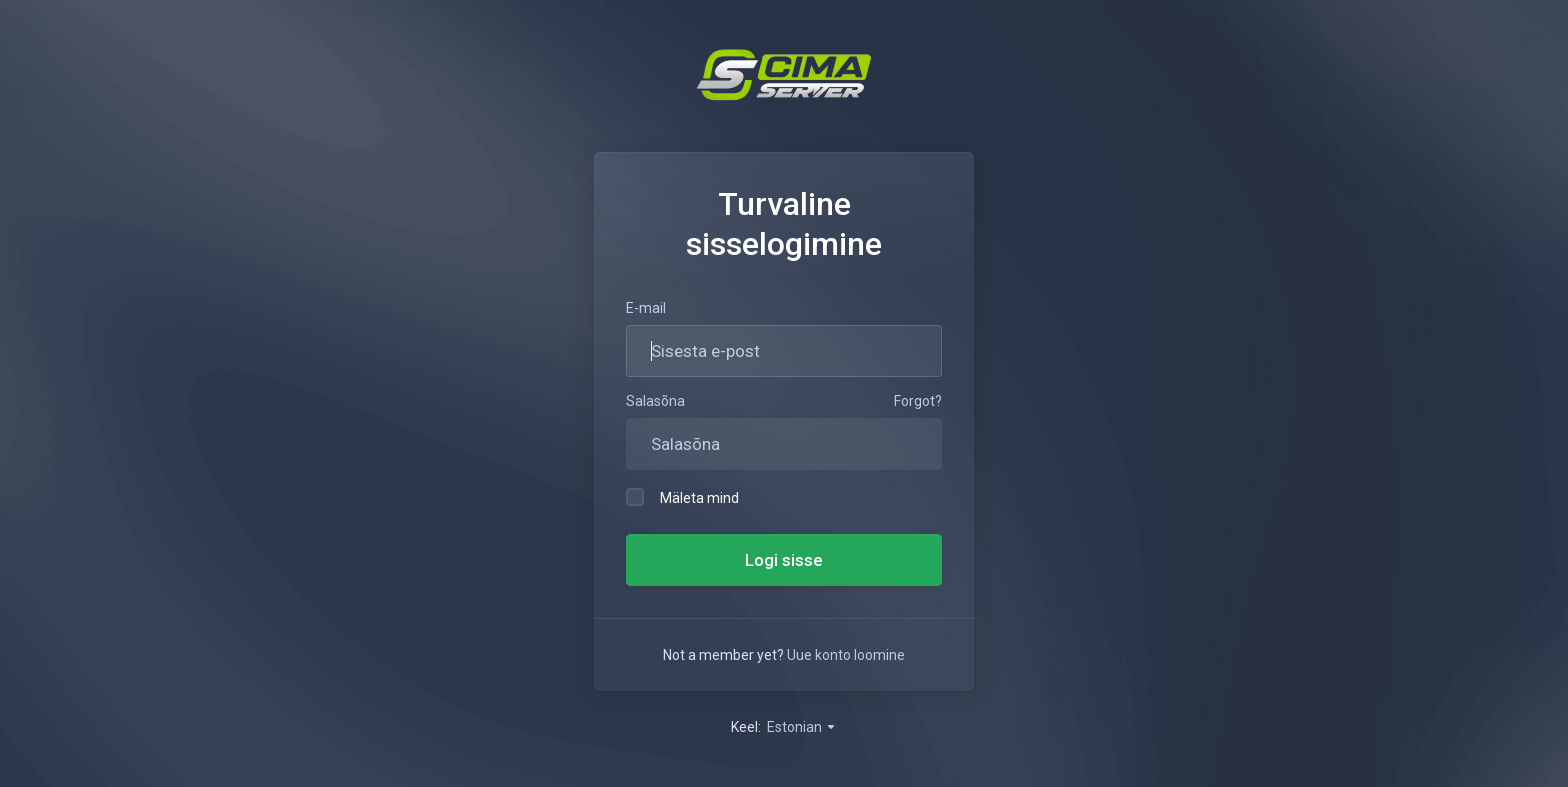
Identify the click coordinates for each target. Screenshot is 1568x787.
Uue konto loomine (846, 655)
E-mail (646, 308)
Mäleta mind (682, 497)
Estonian (802, 727)
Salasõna (655, 401)
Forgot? (918, 401)
